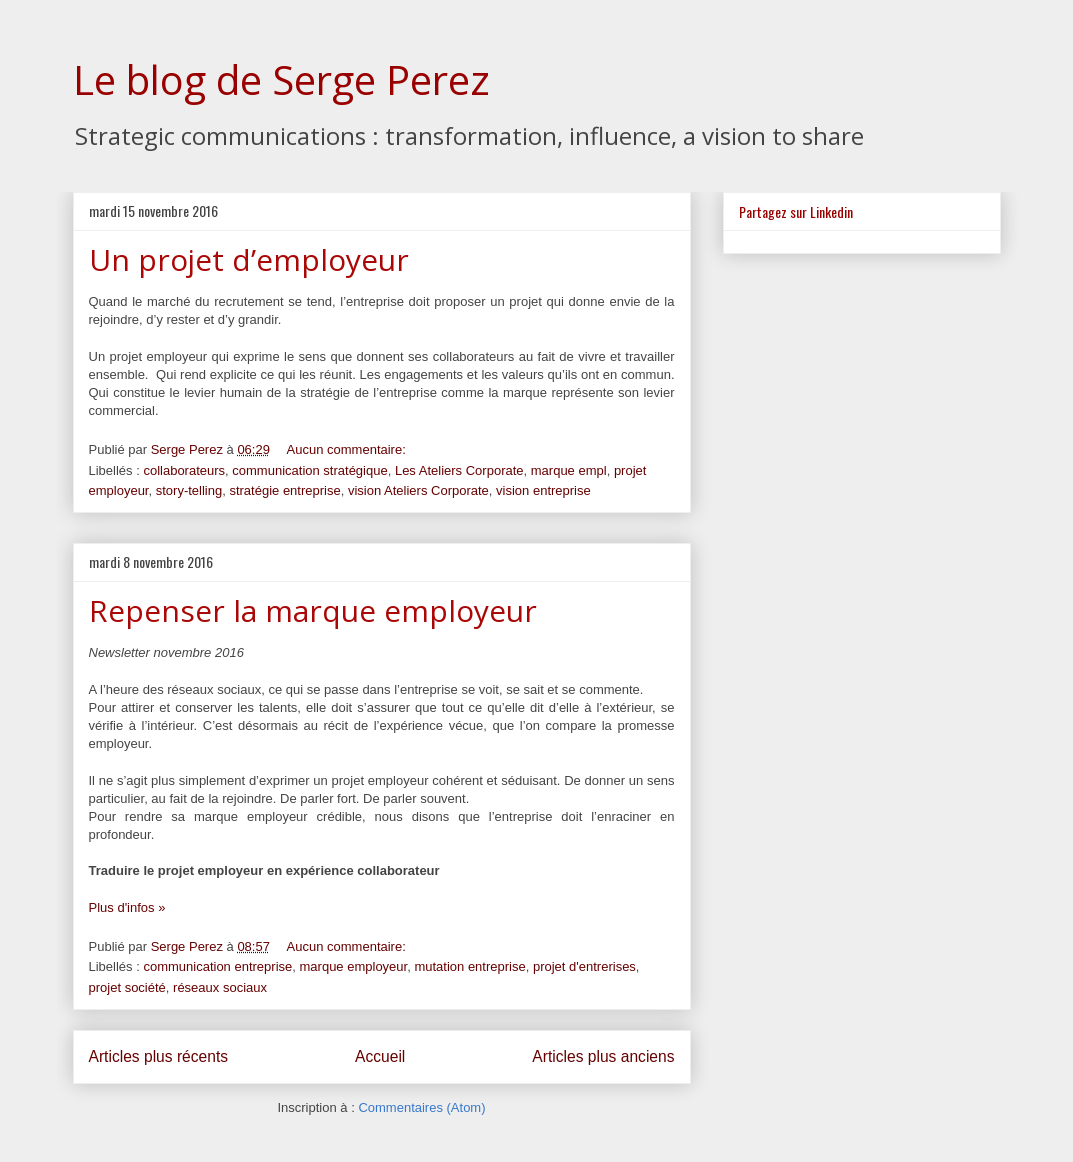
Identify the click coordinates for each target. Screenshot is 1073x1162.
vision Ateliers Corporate (418, 490)
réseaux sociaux (220, 987)
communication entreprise (217, 966)
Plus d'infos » (127, 907)
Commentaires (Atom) (421, 1107)
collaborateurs (184, 470)
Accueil (380, 1056)
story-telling (189, 490)
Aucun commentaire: (348, 449)
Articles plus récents (159, 1056)
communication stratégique (309, 470)
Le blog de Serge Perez (281, 79)
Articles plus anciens (603, 1056)
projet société (127, 987)
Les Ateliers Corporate (459, 470)
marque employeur (354, 966)
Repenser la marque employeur (313, 610)
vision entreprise (543, 490)
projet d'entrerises (584, 966)
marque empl (569, 470)
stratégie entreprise (284, 490)
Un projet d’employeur (249, 259)
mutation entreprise (469, 966)
